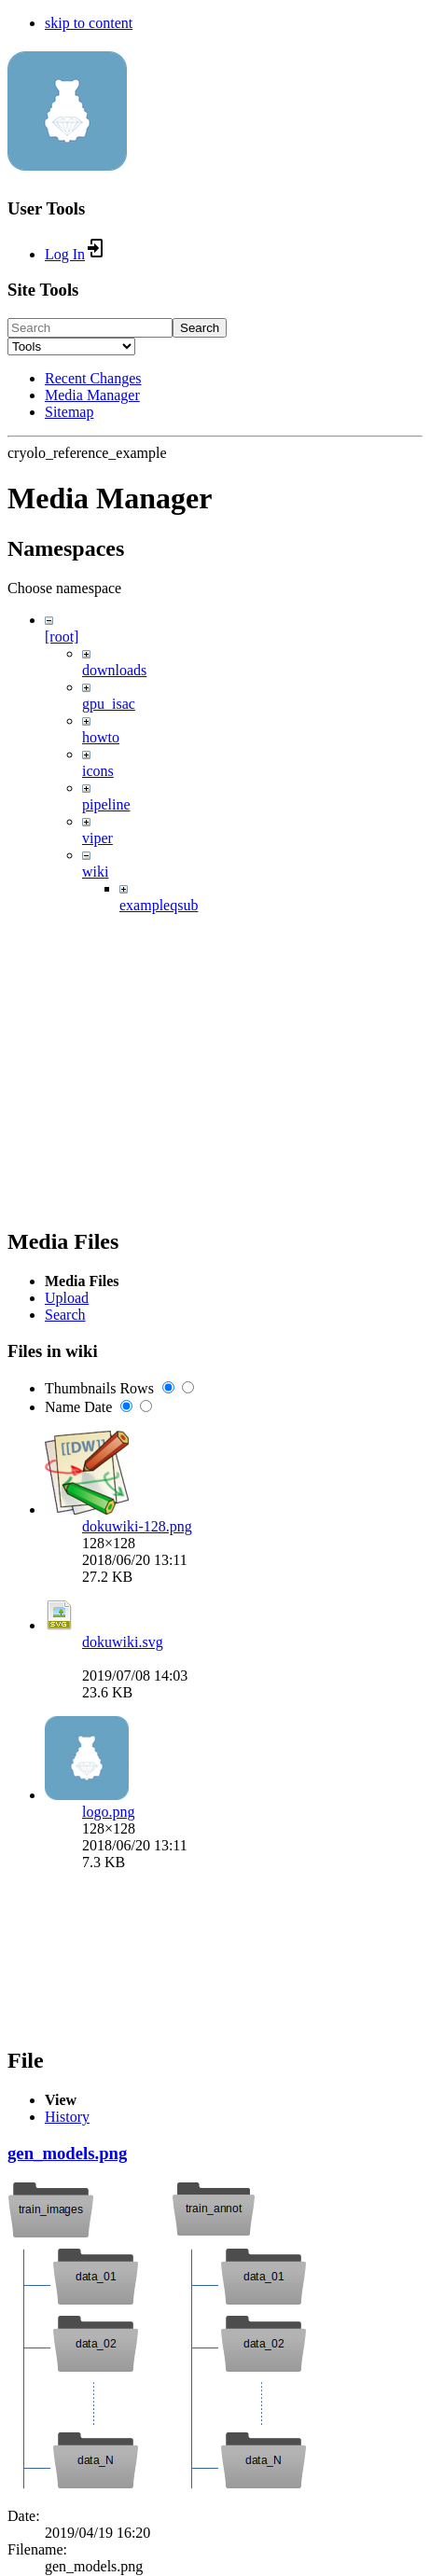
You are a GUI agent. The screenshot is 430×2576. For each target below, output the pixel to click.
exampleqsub (158, 905)
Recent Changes (93, 378)
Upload (67, 1298)
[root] (61, 636)
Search (199, 328)
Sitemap (69, 412)
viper (97, 838)
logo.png (108, 1812)
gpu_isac (108, 704)
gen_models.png (67, 2153)
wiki (95, 871)
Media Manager (92, 395)
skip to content (88, 23)
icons (98, 771)
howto (100, 737)
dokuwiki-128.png (137, 1526)
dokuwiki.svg (122, 1642)
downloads (114, 670)
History (67, 2117)
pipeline (106, 804)
